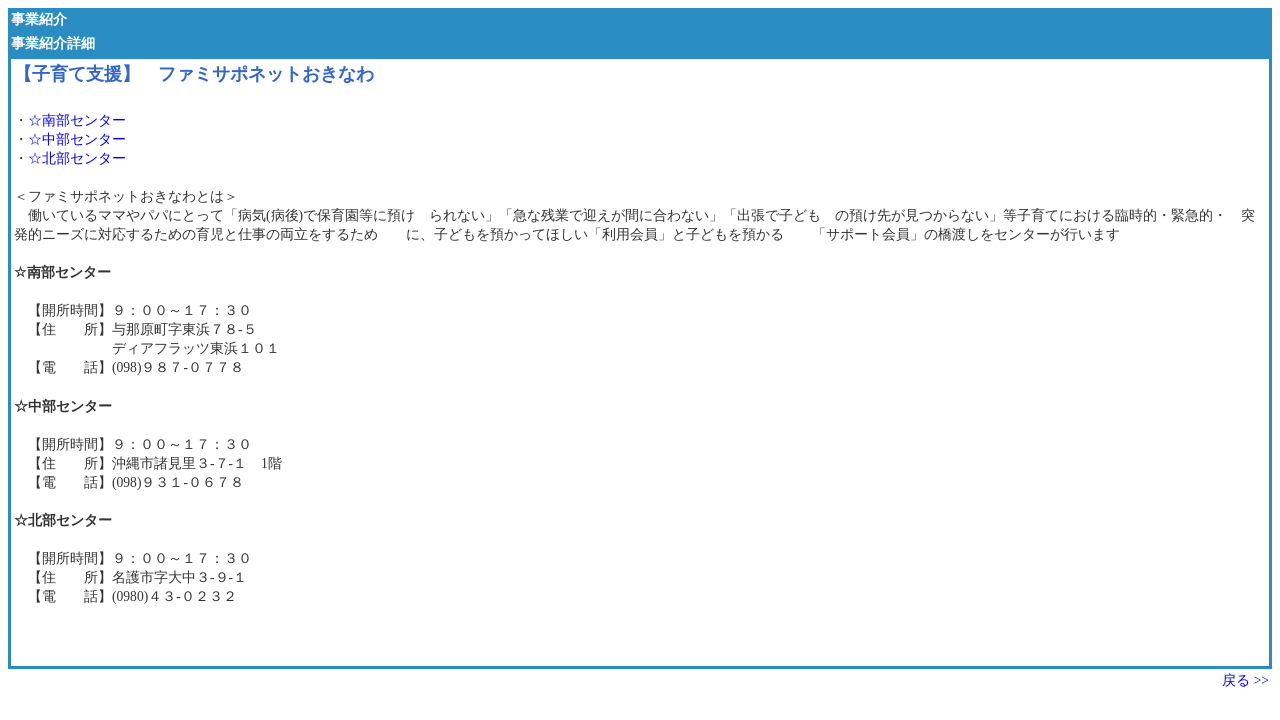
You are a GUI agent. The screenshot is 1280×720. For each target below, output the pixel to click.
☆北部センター (77, 158)
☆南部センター (77, 120)
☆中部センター (77, 139)
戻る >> (1245, 680)
